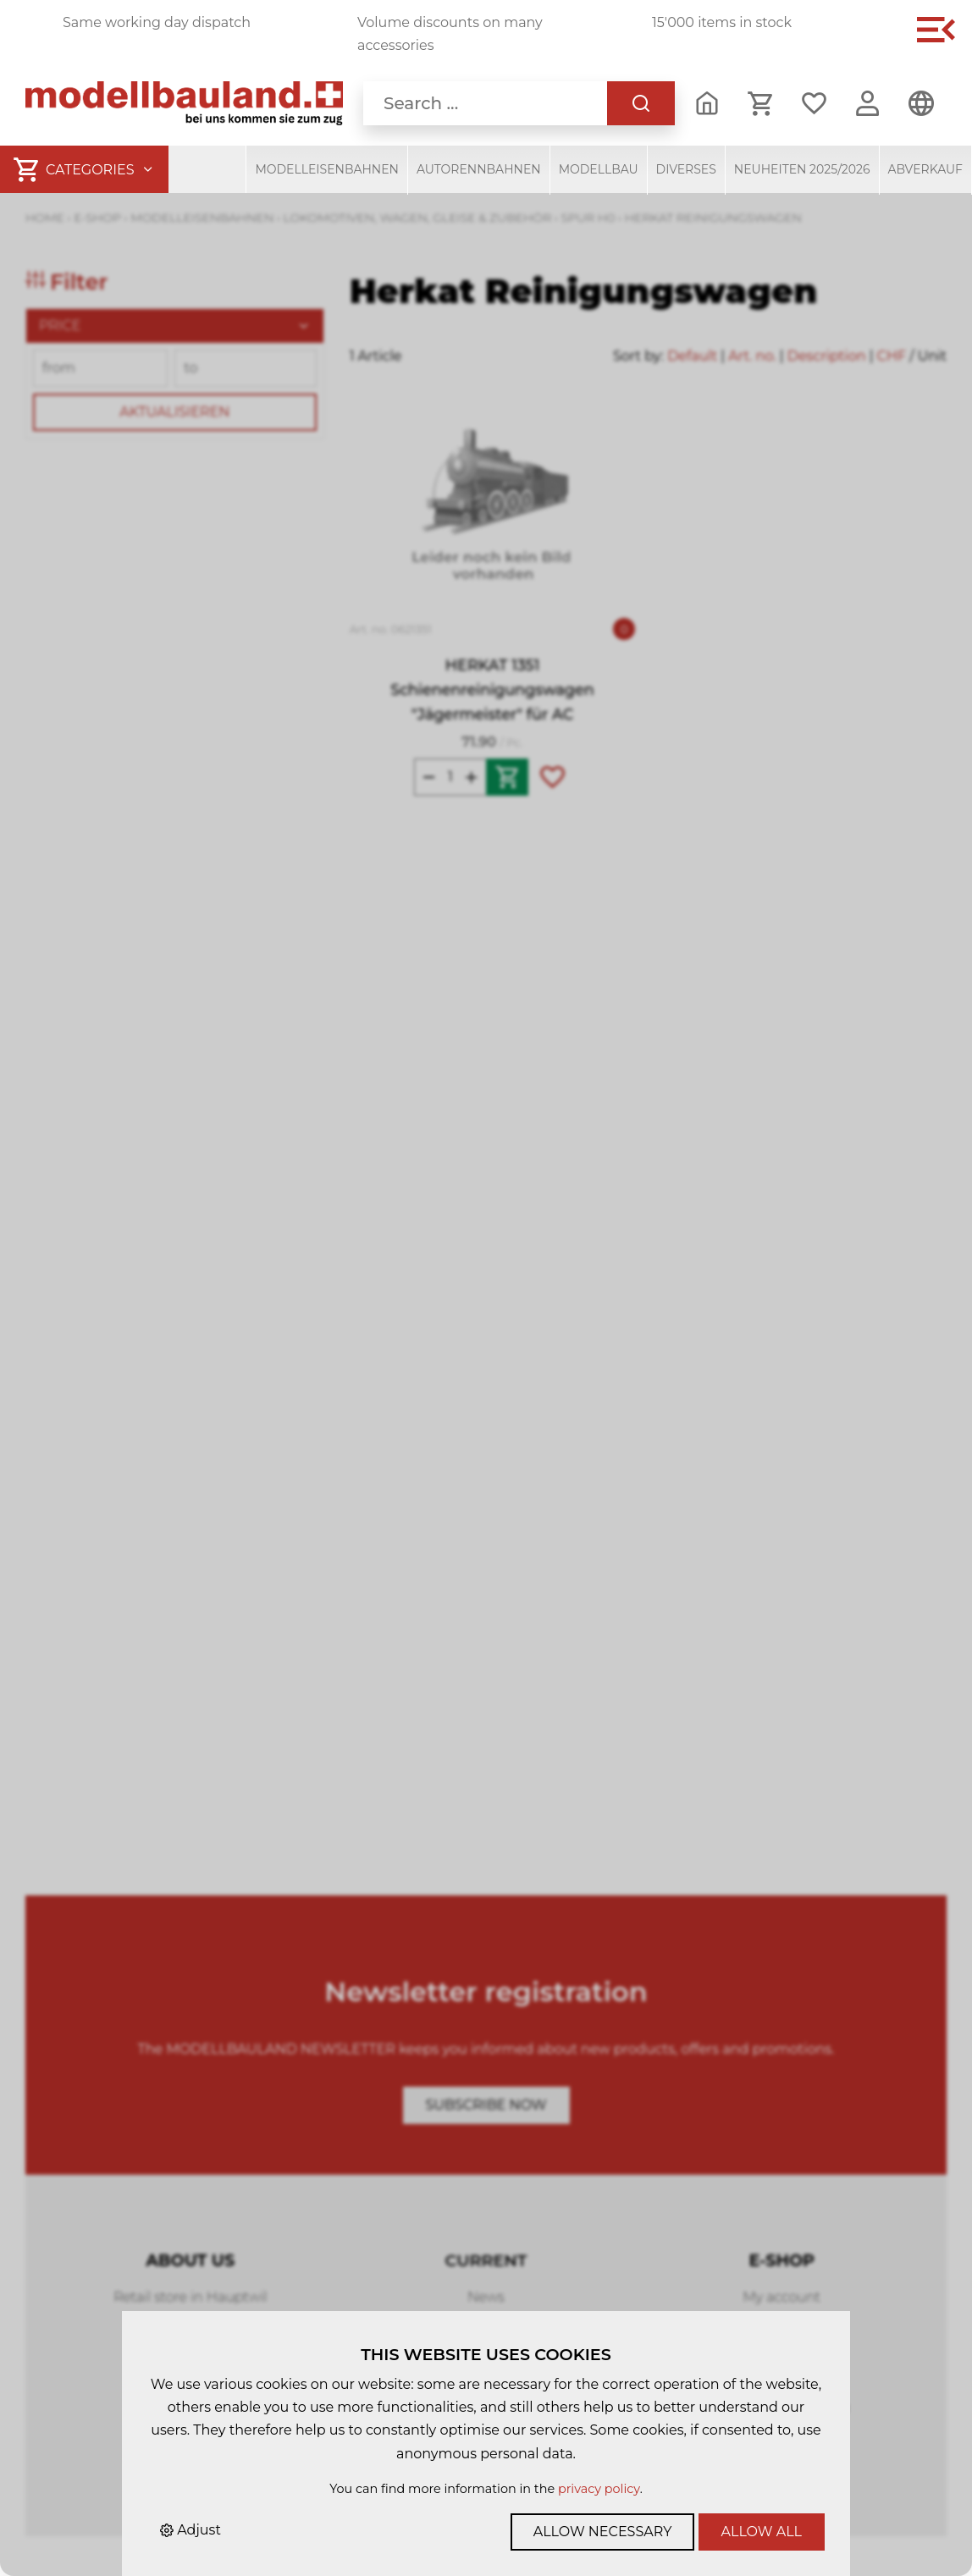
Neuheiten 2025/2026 (802, 169)
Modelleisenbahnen (327, 169)
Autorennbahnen (479, 169)
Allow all (761, 2532)
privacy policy (599, 2488)
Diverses (686, 169)
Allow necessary (602, 2532)
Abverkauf (926, 169)
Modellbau (598, 169)
